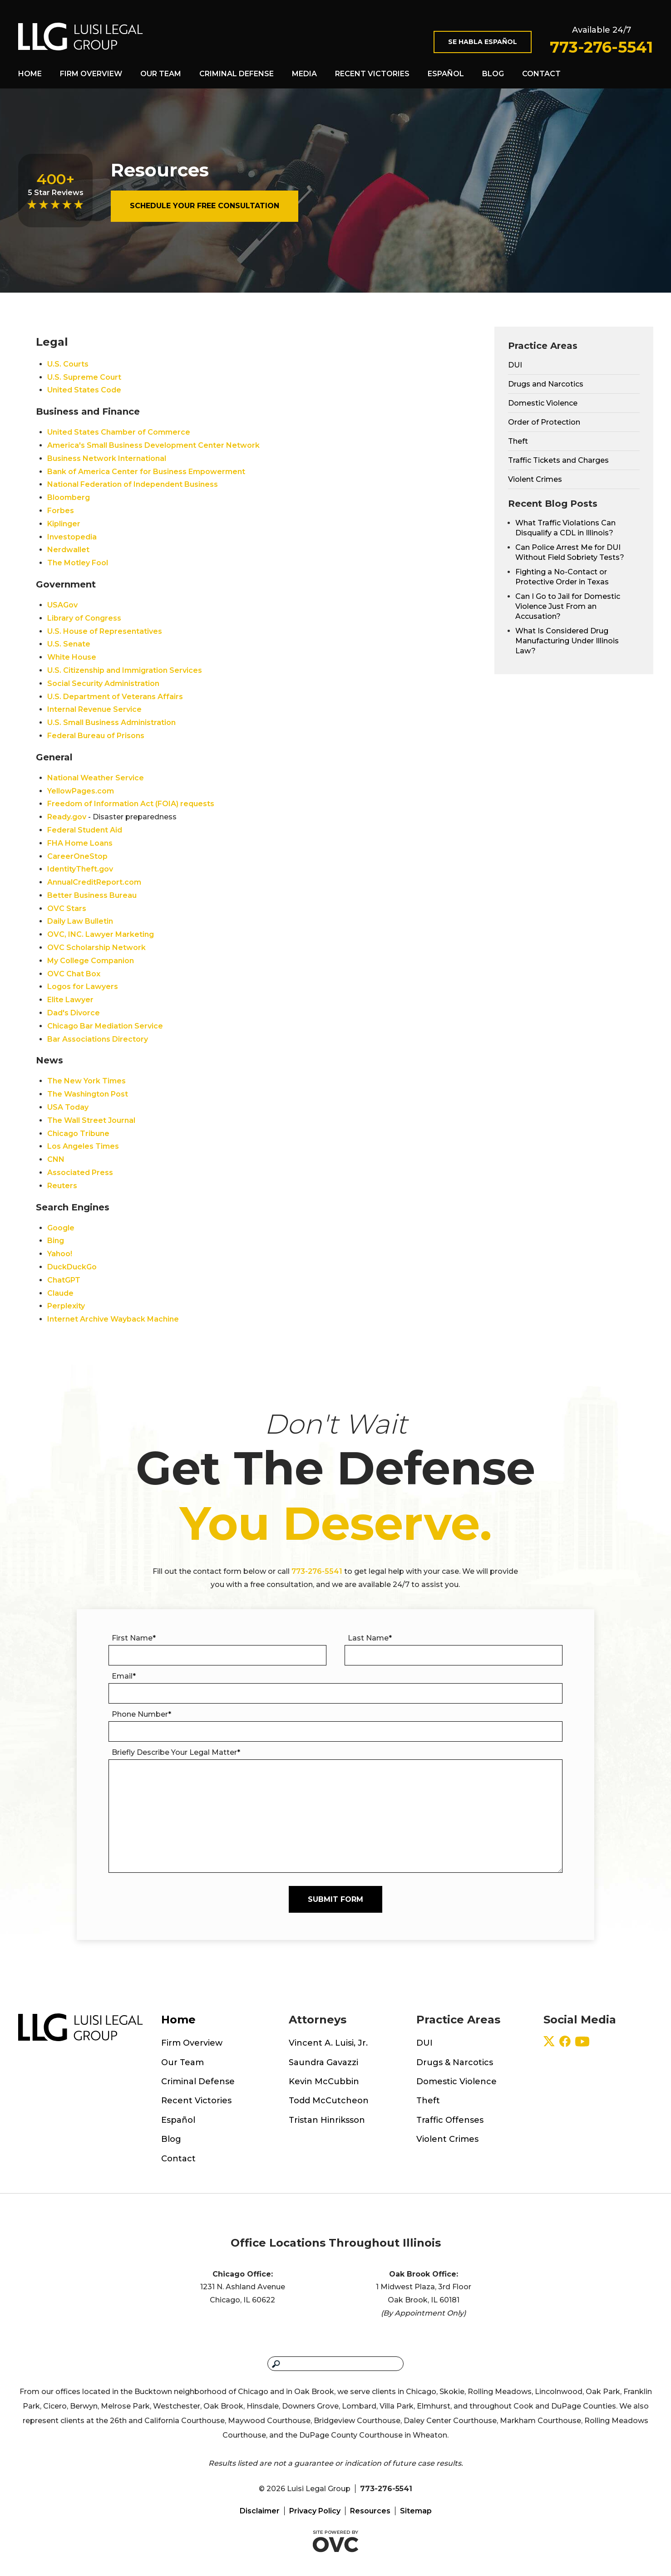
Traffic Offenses (450, 2120)
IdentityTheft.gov (80, 869)
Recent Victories (372, 73)
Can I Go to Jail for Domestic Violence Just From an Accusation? (567, 606)
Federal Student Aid (84, 830)
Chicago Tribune (78, 1133)
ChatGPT (63, 1280)
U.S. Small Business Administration (111, 722)
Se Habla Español (482, 42)
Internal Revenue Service (94, 709)
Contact (541, 73)
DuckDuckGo (72, 1267)
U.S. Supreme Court (84, 377)
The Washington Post (87, 1094)
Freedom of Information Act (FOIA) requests (130, 803)
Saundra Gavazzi (323, 2062)
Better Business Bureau (92, 895)
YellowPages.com (80, 791)
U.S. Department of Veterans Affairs (115, 696)
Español (446, 73)
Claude (60, 1293)
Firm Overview (91, 73)
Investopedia (72, 537)
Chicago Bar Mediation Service (105, 1026)
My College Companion (90, 960)
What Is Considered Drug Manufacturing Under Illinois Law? (567, 641)
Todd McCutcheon (329, 2101)
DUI (515, 365)
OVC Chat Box (73, 974)
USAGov (62, 605)
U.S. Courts (68, 364)
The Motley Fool (77, 562)
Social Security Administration (103, 683)
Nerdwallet (68, 549)
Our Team (160, 73)
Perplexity (66, 1306)
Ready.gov (66, 817)
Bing (55, 1240)
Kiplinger (63, 523)
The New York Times (86, 1081)
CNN (55, 1159)
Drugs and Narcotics (545, 384)
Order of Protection (544, 422)
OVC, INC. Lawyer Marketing (100, 934)
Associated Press (80, 1172)
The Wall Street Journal (91, 1120)
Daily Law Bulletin (80, 921)
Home (30, 73)
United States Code (84, 390)
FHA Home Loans (80, 843)
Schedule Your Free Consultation (204, 205)
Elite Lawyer (70, 999)
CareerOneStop (77, 856)
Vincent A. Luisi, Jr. (328, 2043)
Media (304, 73)
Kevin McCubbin (324, 2081)
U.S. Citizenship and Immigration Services (124, 670)
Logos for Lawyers (82, 986)
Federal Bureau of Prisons (95, 735)
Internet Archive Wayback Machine (113, 1319)
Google (60, 1228)
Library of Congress (84, 618)
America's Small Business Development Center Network (153, 445)
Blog (493, 73)
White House (71, 657)
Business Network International (106, 458)
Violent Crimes (535, 479)
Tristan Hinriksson (327, 2120)
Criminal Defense (236, 73)
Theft (518, 441)
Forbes (60, 510)
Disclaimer (260, 2511)
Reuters (62, 1185)
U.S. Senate (68, 644)
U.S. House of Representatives (104, 631)
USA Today (68, 1107)
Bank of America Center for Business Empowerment (146, 471)
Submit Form (335, 1899)
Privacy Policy (314, 2511)
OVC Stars (66, 908)
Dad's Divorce (73, 1013)
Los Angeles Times (83, 1146)
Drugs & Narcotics (454, 2062)
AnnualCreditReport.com (94, 882)
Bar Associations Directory (97, 1039)
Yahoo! (59, 1253)
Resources (370, 2511)
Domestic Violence (542, 403)
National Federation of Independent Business (132, 484)
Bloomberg (68, 497)
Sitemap (416, 2511)
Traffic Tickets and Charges (558, 460)
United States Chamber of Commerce (118, 432)
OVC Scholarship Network (96, 947)
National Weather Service (95, 778)
